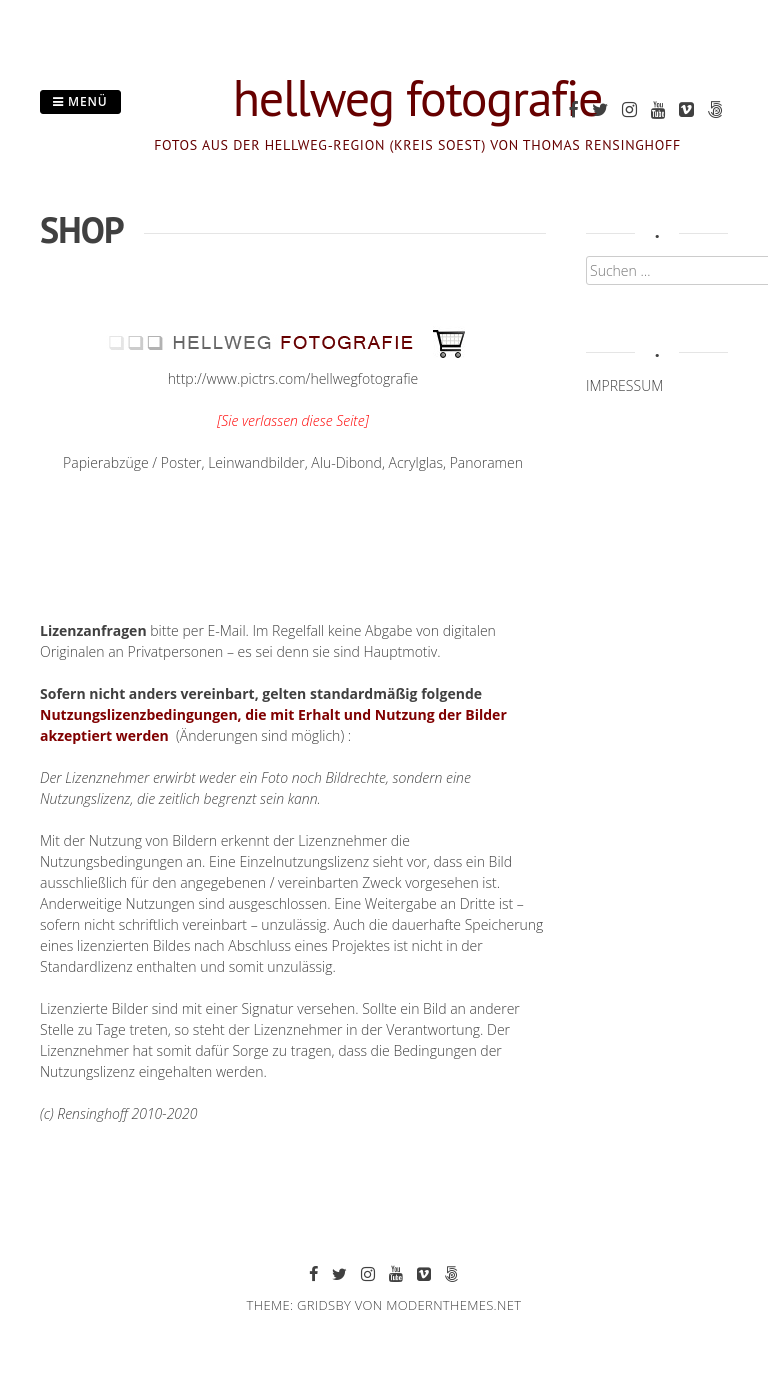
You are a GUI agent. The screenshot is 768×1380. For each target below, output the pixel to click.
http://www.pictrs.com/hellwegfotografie (293, 378)
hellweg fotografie (418, 97)
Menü (80, 101)
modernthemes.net (453, 1305)
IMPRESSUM (624, 385)
